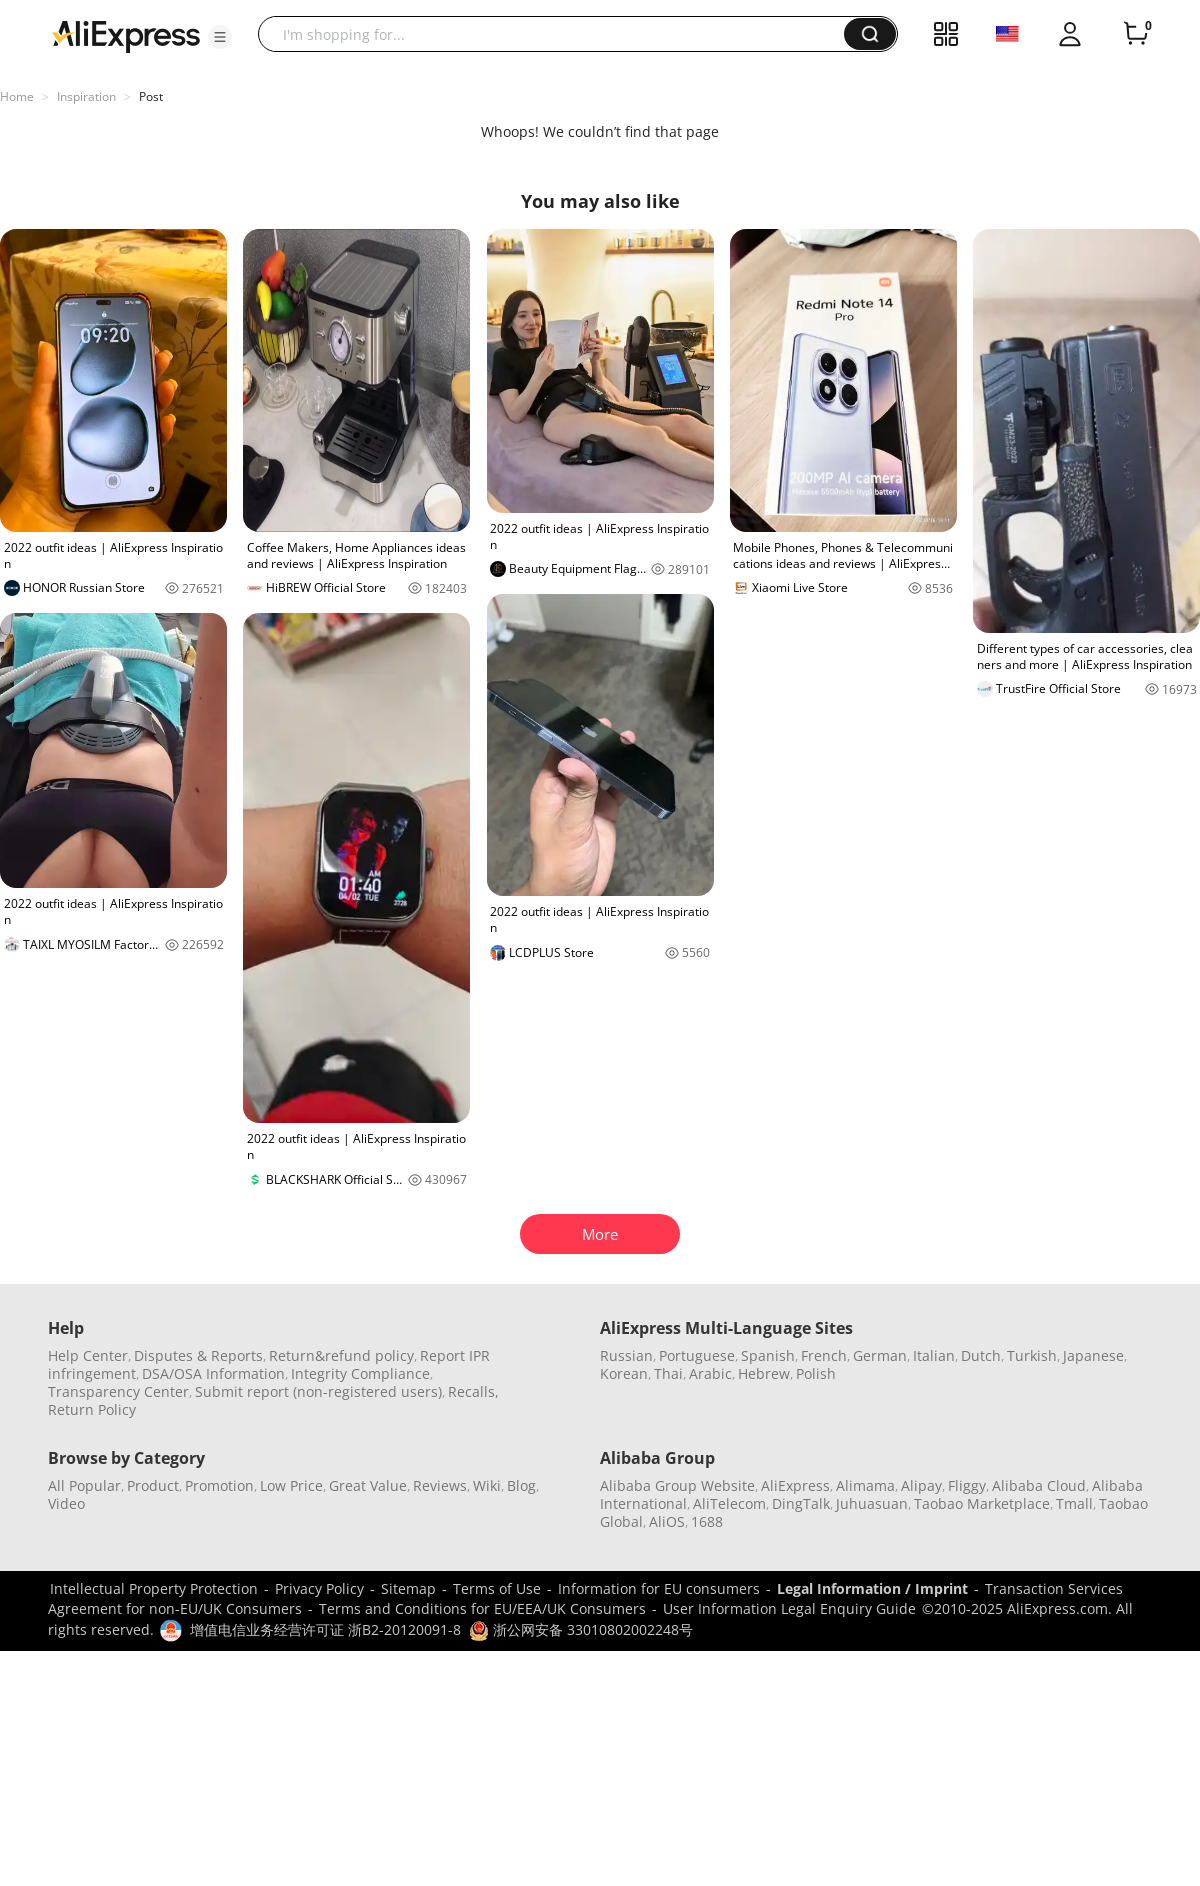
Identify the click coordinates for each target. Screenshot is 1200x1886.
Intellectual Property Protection (154, 1588)
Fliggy (967, 1485)
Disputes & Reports (198, 1355)
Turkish (1032, 1355)
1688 (707, 1521)
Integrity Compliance (360, 1373)
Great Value (368, 1485)
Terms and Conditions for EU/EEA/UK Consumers (482, 1608)
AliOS (667, 1521)
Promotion (219, 1485)
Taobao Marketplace (982, 1503)
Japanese (1093, 1355)
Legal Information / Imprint (872, 1588)
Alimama (865, 1485)
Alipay (921, 1485)
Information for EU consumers (659, 1588)
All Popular (84, 1485)
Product (153, 1485)
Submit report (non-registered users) (318, 1391)
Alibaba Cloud (1039, 1485)
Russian (626, 1355)
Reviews (440, 1485)
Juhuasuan (872, 1503)
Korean (624, 1373)
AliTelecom (729, 1503)
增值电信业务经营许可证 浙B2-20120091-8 (325, 1629)
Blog (521, 1485)
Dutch (981, 1355)
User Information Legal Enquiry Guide (789, 1608)
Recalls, (473, 1391)
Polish (816, 1373)
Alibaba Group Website (677, 1485)
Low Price (291, 1485)
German (880, 1355)
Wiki (487, 1485)
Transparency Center (118, 1391)
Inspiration (86, 96)
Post (151, 96)
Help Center (88, 1355)
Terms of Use (497, 1588)
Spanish (768, 1355)
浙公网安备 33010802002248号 (581, 1629)
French (824, 1355)
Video (66, 1503)
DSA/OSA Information (213, 1373)
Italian (934, 1355)
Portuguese (697, 1355)
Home (17, 96)
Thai (668, 1373)
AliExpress (795, 1485)
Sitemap (408, 1588)
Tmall (1074, 1503)
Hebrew (764, 1373)
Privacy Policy (319, 1588)
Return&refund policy (341, 1355)
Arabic (710, 1373)
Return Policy (92, 1409)
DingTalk (801, 1503)
